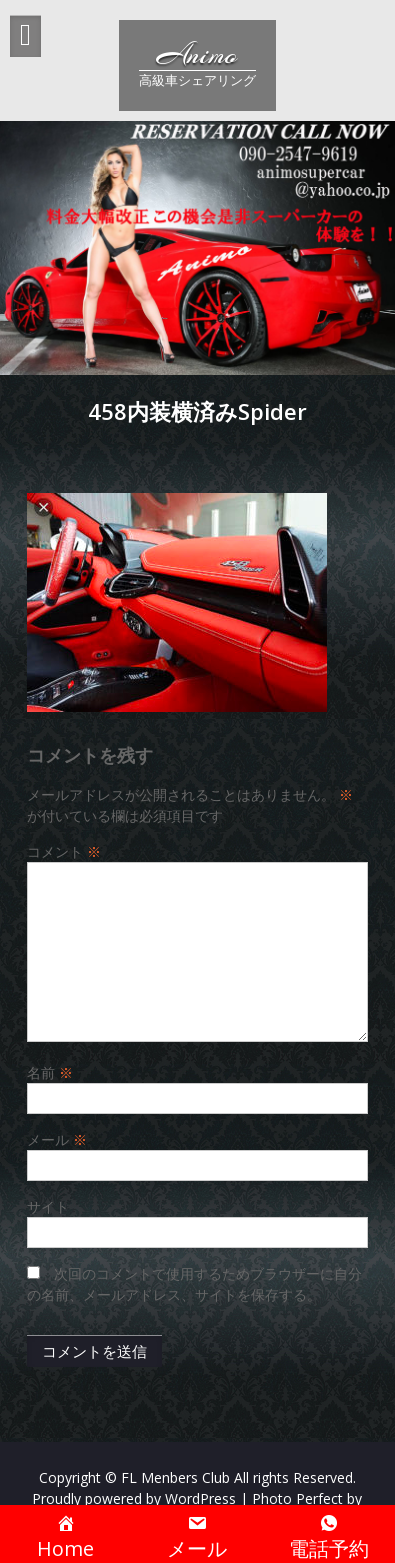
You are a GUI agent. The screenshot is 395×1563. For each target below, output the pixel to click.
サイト (48, 1206)
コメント (64, 851)
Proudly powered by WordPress (134, 1498)
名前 (50, 1072)
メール (57, 1139)
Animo (197, 55)
